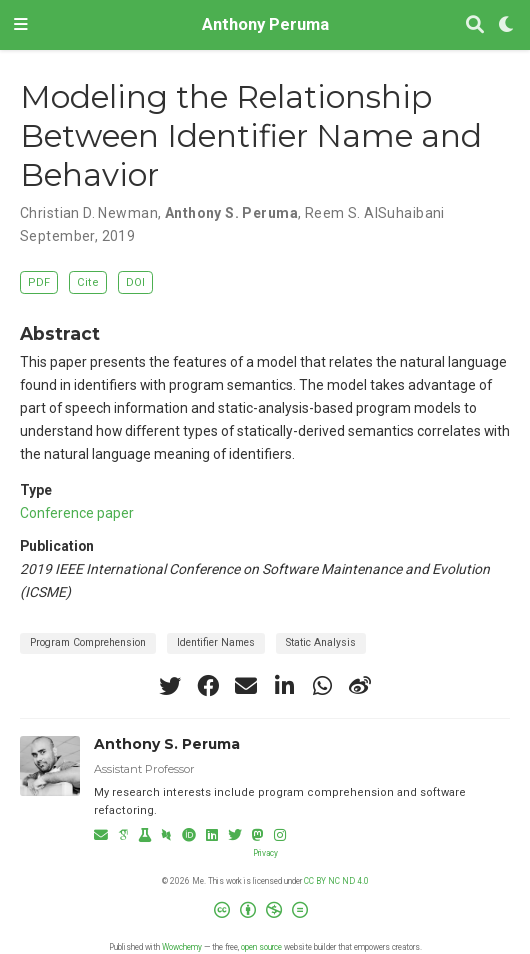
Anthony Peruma (265, 24)
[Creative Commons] (265, 914)
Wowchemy (182, 947)
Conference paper (77, 513)
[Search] (475, 25)
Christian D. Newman (89, 213)
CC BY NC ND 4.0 (336, 881)
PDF (39, 282)
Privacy (265, 853)
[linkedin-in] (284, 686)
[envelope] (246, 686)
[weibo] (360, 686)
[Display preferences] (507, 25)
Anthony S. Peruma (231, 213)
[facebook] (208, 686)
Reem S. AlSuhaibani (375, 213)
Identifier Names (216, 642)
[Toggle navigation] (21, 25)
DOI (135, 282)
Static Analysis (321, 642)
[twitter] (170, 686)
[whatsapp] (322, 686)
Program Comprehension (88, 642)
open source (261, 947)
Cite (88, 282)
